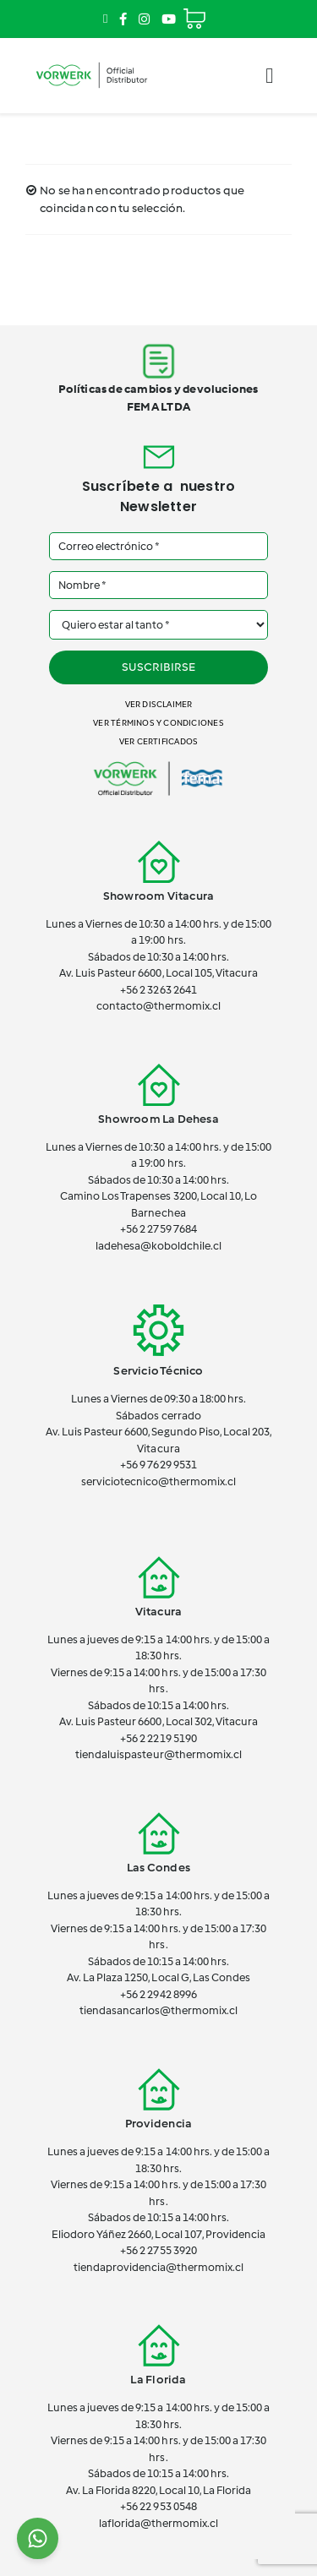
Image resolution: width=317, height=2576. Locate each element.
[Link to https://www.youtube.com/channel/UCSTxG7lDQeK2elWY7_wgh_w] (168, 19)
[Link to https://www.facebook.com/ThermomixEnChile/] (123, 19)
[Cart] (194, 11)
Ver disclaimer (159, 704)
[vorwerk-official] (91, 62)
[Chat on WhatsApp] (37, 2538)
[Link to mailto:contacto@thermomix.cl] (105, 19)
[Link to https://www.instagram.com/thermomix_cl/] (144, 19)
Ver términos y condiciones (158, 722)
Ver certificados (158, 741)
